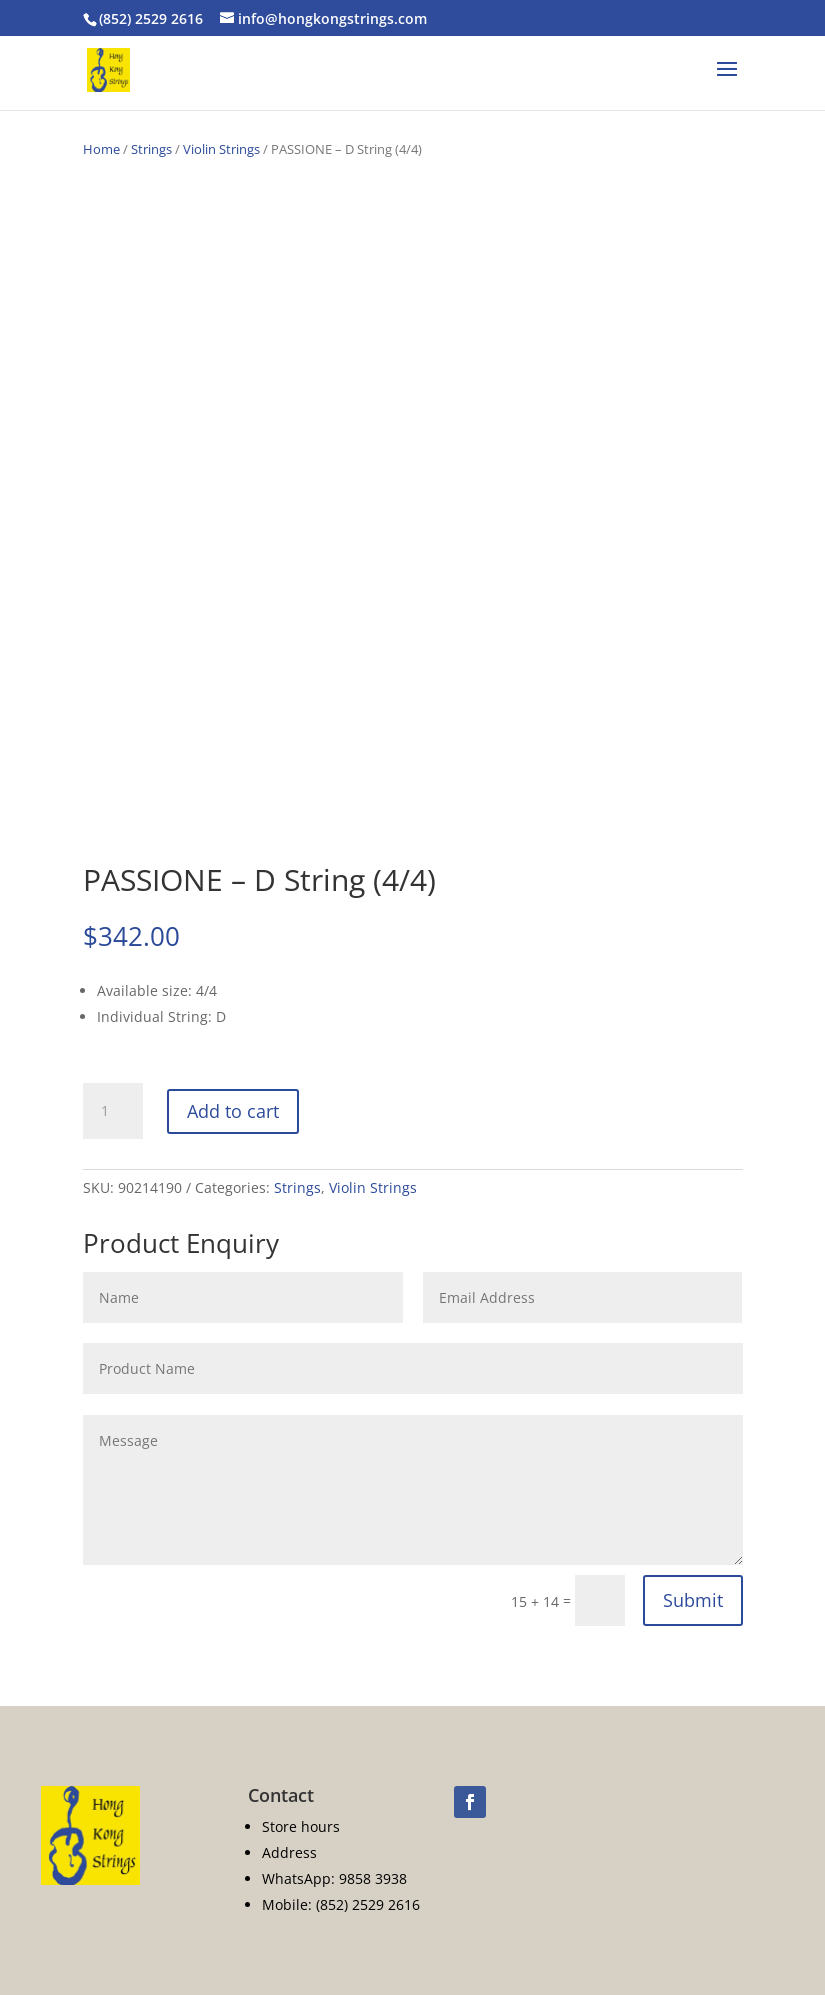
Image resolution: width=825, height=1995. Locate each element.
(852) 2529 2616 (151, 18)
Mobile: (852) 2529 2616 (341, 1904)
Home (101, 149)
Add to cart (233, 1111)
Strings (151, 149)
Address (289, 1852)
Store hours (301, 1826)
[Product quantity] (113, 1111)
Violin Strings (221, 149)
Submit (693, 1600)
